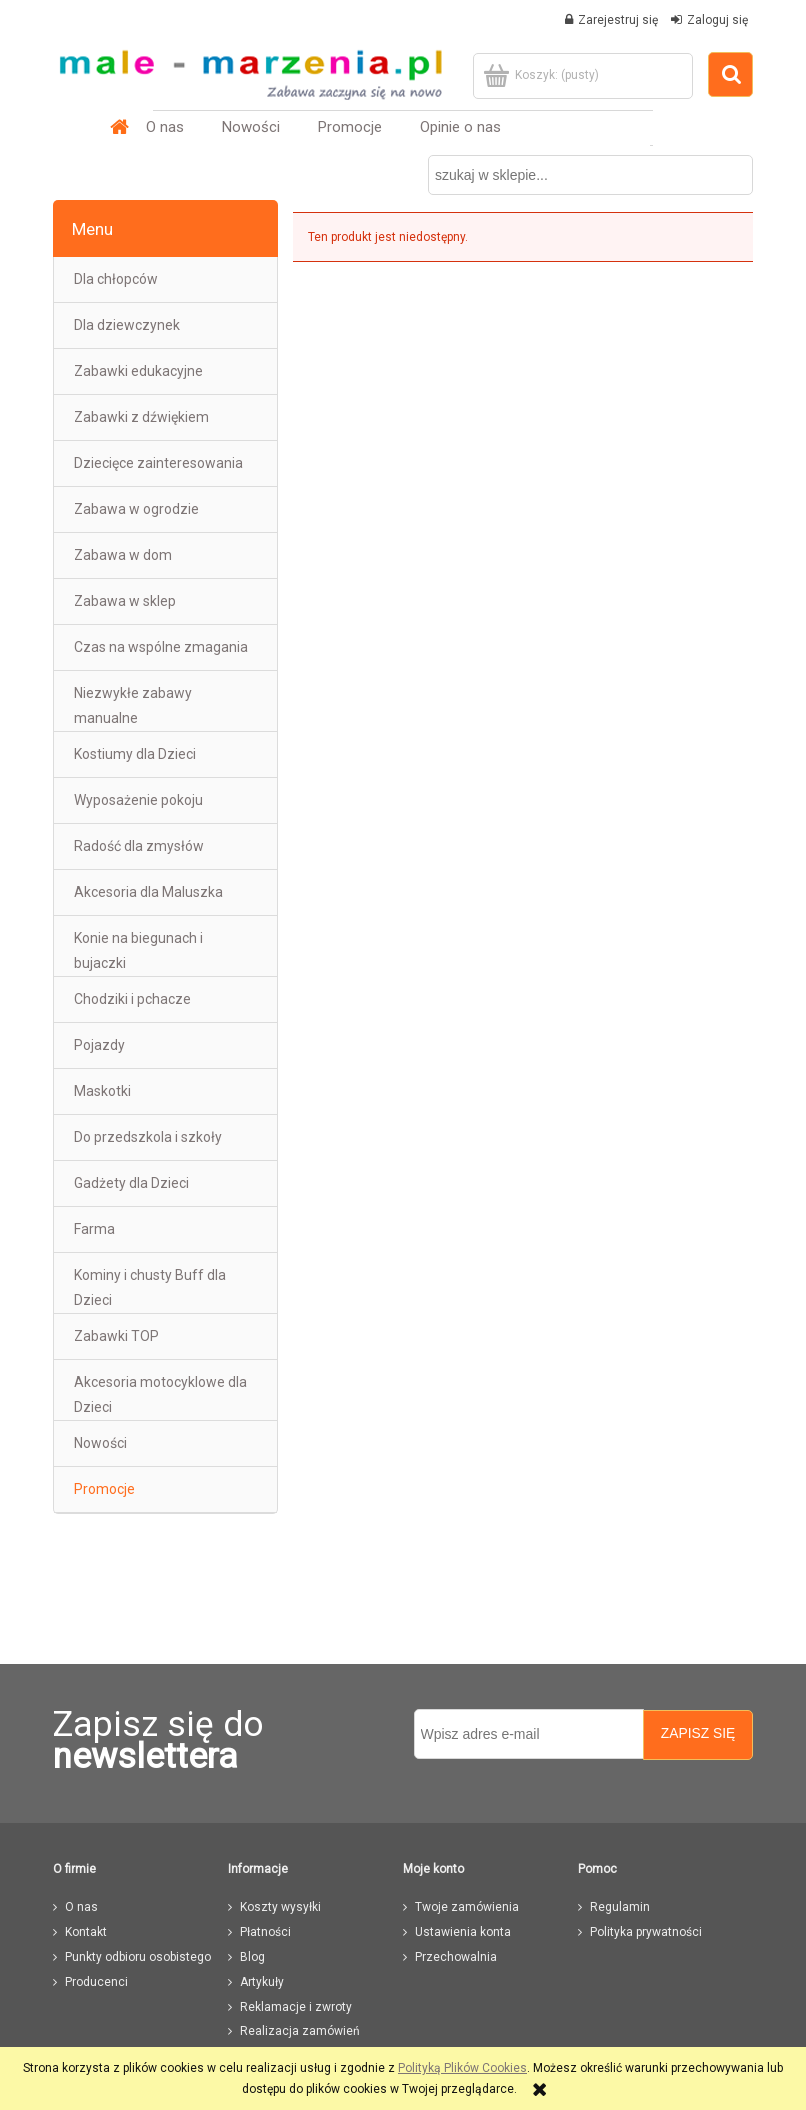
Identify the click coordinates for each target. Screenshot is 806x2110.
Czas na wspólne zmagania (161, 647)
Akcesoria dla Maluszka (148, 892)
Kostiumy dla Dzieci (135, 754)
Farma (94, 1229)
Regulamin (620, 1907)
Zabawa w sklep (125, 601)
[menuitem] (165, 127)
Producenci (96, 1982)
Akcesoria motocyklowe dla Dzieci (160, 1394)
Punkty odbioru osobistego (138, 1957)
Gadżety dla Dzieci (131, 1183)
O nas (81, 1907)
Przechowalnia (456, 1957)
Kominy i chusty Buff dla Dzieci (150, 1287)
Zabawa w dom (123, 555)
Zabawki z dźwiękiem (141, 417)
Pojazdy (99, 1045)
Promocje (104, 1489)
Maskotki (102, 1091)
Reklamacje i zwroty (296, 2007)
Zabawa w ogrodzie (136, 509)
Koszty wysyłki (280, 1907)
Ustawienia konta (463, 1932)
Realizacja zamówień (300, 2031)
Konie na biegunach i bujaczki (138, 950)
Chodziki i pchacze (132, 999)
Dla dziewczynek (127, 325)
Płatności (265, 1932)
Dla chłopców (116, 279)
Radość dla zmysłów (139, 846)
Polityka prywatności (646, 1932)
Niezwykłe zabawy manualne (133, 705)
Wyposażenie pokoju (138, 800)
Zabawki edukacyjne (138, 371)
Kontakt (86, 1932)
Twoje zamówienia (467, 1907)
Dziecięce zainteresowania (158, 463)
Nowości (100, 1443)
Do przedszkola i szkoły (148, 1137)
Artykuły (262, 1982)
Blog (252, 1957)
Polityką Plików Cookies (462, 2068)
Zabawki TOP (116, 1336)
